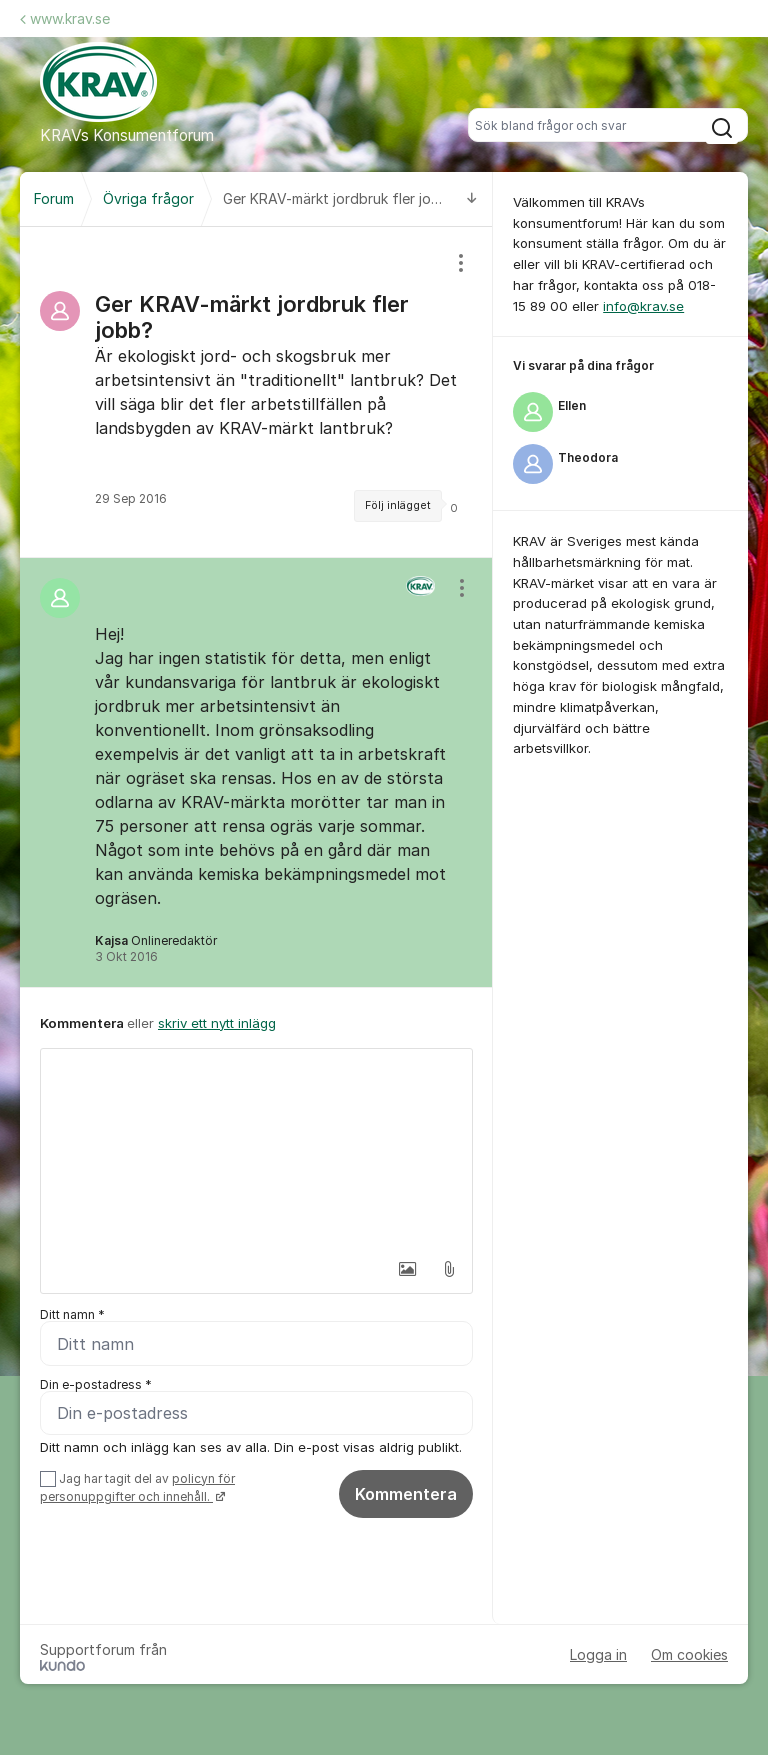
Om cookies (689, 1655)
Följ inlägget (398, 505)
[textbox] (256, 1149)
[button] (407, 1269)
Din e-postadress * (96, 1384)
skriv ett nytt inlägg (217, 1023)
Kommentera (406, 1494)
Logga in (598, 1655)
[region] (256, 392)
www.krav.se (65, 18)
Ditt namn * (72, 1314)
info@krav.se (643, 306)
